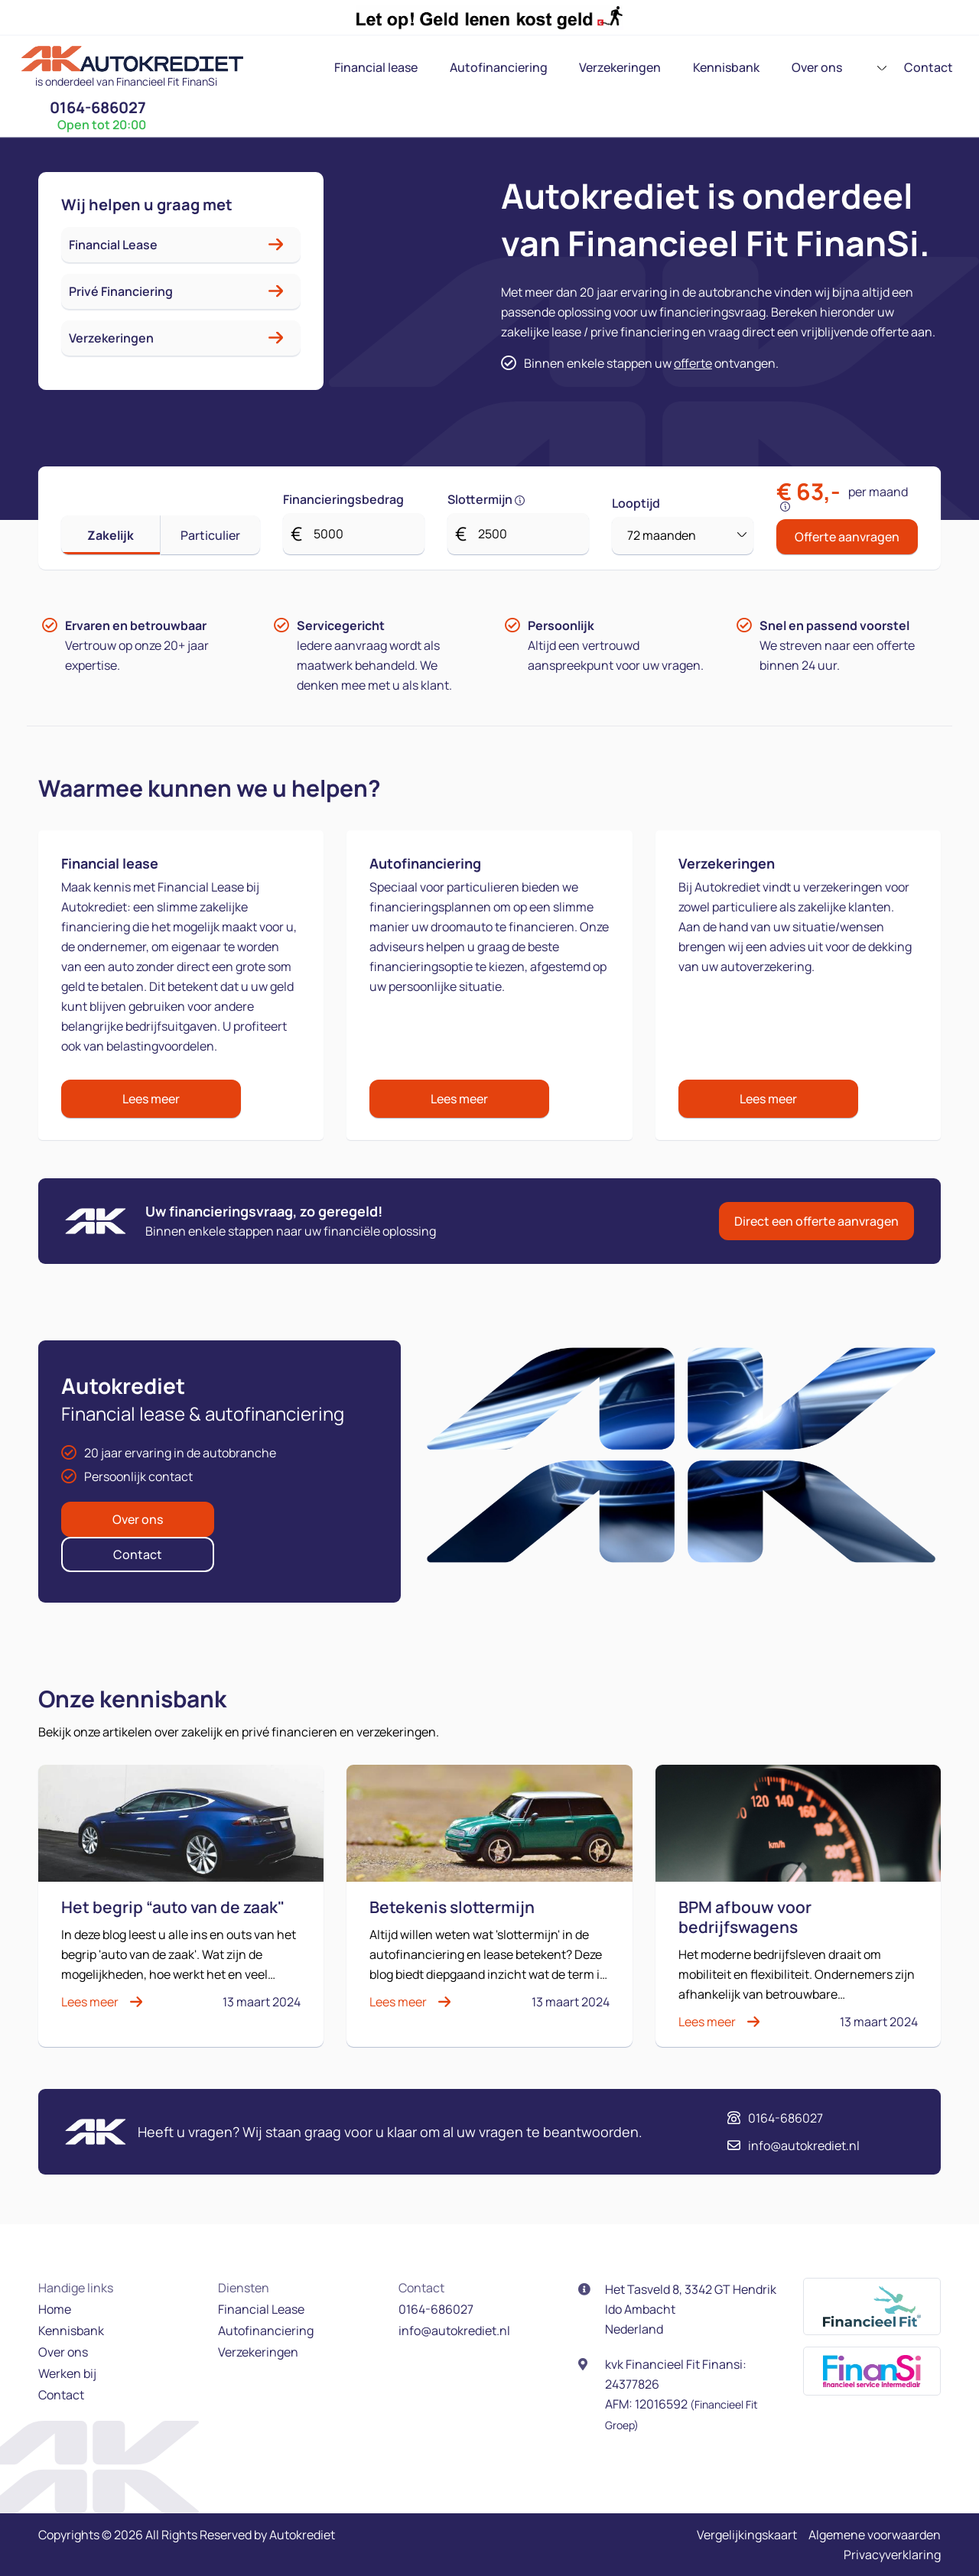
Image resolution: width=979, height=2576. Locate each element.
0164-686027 (919, 58)
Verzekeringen (539, 67)
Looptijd (636, 503)
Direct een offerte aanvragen (816, 1221)
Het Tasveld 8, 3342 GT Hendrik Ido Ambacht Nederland (690, 2309)
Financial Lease (113, 244)
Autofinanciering (424, 67)
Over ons (722, 67)
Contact (796, 67)
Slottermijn (486, 499)
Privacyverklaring (892, 2554)
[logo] (126, 64)
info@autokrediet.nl (794, 2145)
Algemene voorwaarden (874, 2534)
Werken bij (67, 2373)
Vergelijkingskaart (747, 2534)
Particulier (210, 535)
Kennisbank (638, 67)
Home (54, 2309)
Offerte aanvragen (847, 536)
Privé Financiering (121, 291)
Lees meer (151, 1098)
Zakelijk (110, 535)
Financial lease (308, 67)
